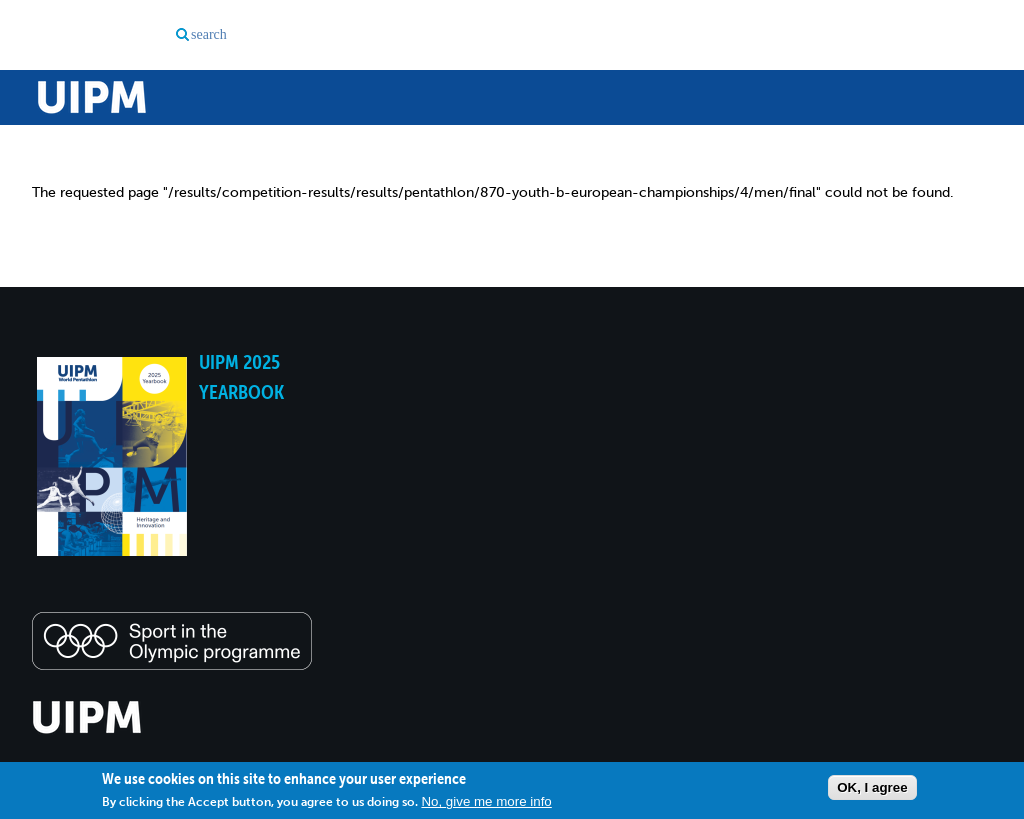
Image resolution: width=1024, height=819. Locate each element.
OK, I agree (872, 787)
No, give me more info (486, 801)
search (209, 34)
